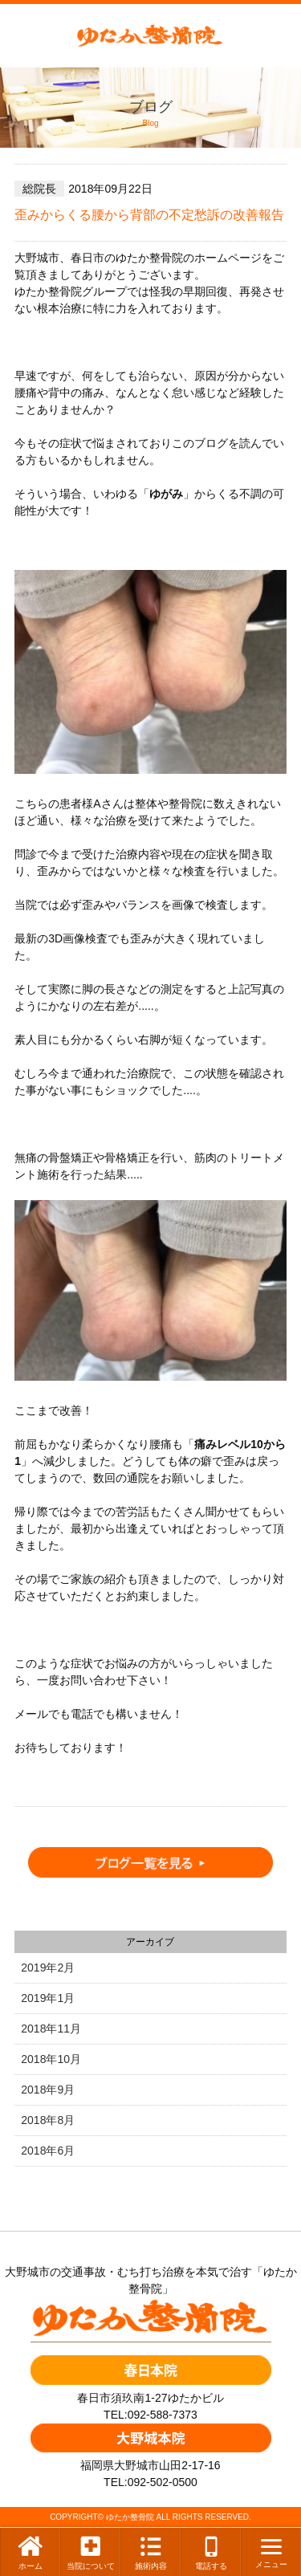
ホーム (30, 2551)
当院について (91, 2551)
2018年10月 (51, 2059)
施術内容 (151, 2551)
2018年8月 (48, 2120)
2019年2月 (48, 1967)
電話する (211, 2551)
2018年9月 (48, 2089)
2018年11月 (51, 2028)
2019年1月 (48, 1998)
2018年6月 (48, 2150)
